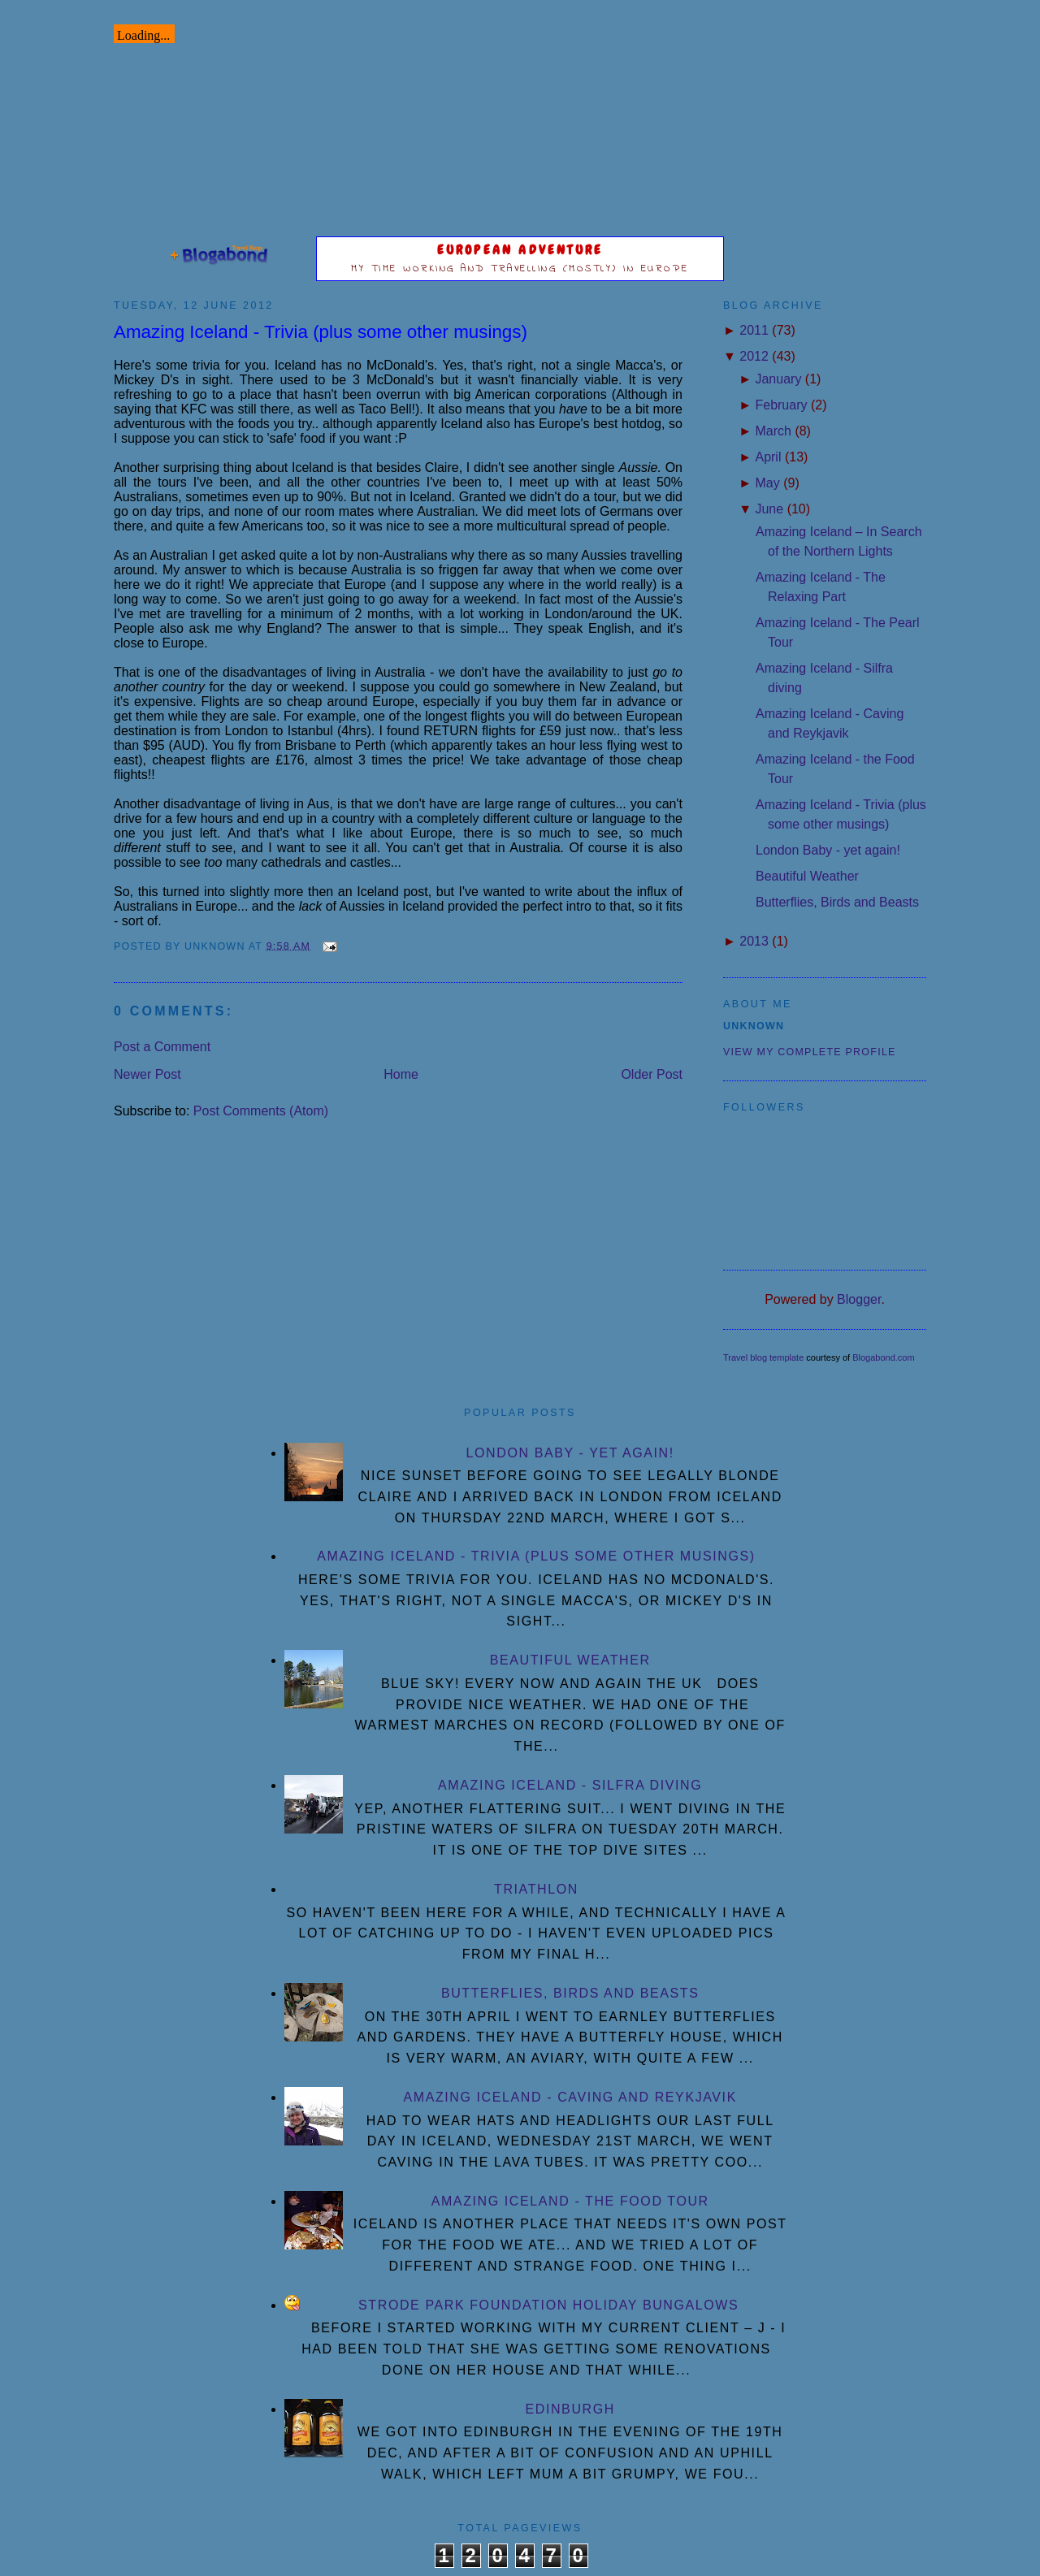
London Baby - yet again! (828, 850)
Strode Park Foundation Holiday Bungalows (548, 2305)
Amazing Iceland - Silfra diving (570, 1785)
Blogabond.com (883, 1357)
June (769, 509)
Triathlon (536, 1889)
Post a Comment (162, 1047)
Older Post (651, 1074)
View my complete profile (809, 1052)
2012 (754, 356)
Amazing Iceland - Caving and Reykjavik (570, 2097)
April (768, 457)
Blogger (859, 1299)
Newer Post (147, 1074)
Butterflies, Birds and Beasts (837, 902)
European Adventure (520, 249)
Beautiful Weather (807, 876)
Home (401, 1074)
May (767, 483)
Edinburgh (569, 2409)
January (778, 379)
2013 (754, 941)
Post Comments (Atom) (260, 1111)
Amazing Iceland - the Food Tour (570, 2201)
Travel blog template (763, 1357)
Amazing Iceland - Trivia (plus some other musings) (320, 332)
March (773, 431)
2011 (754, 330)
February (781, 405)
